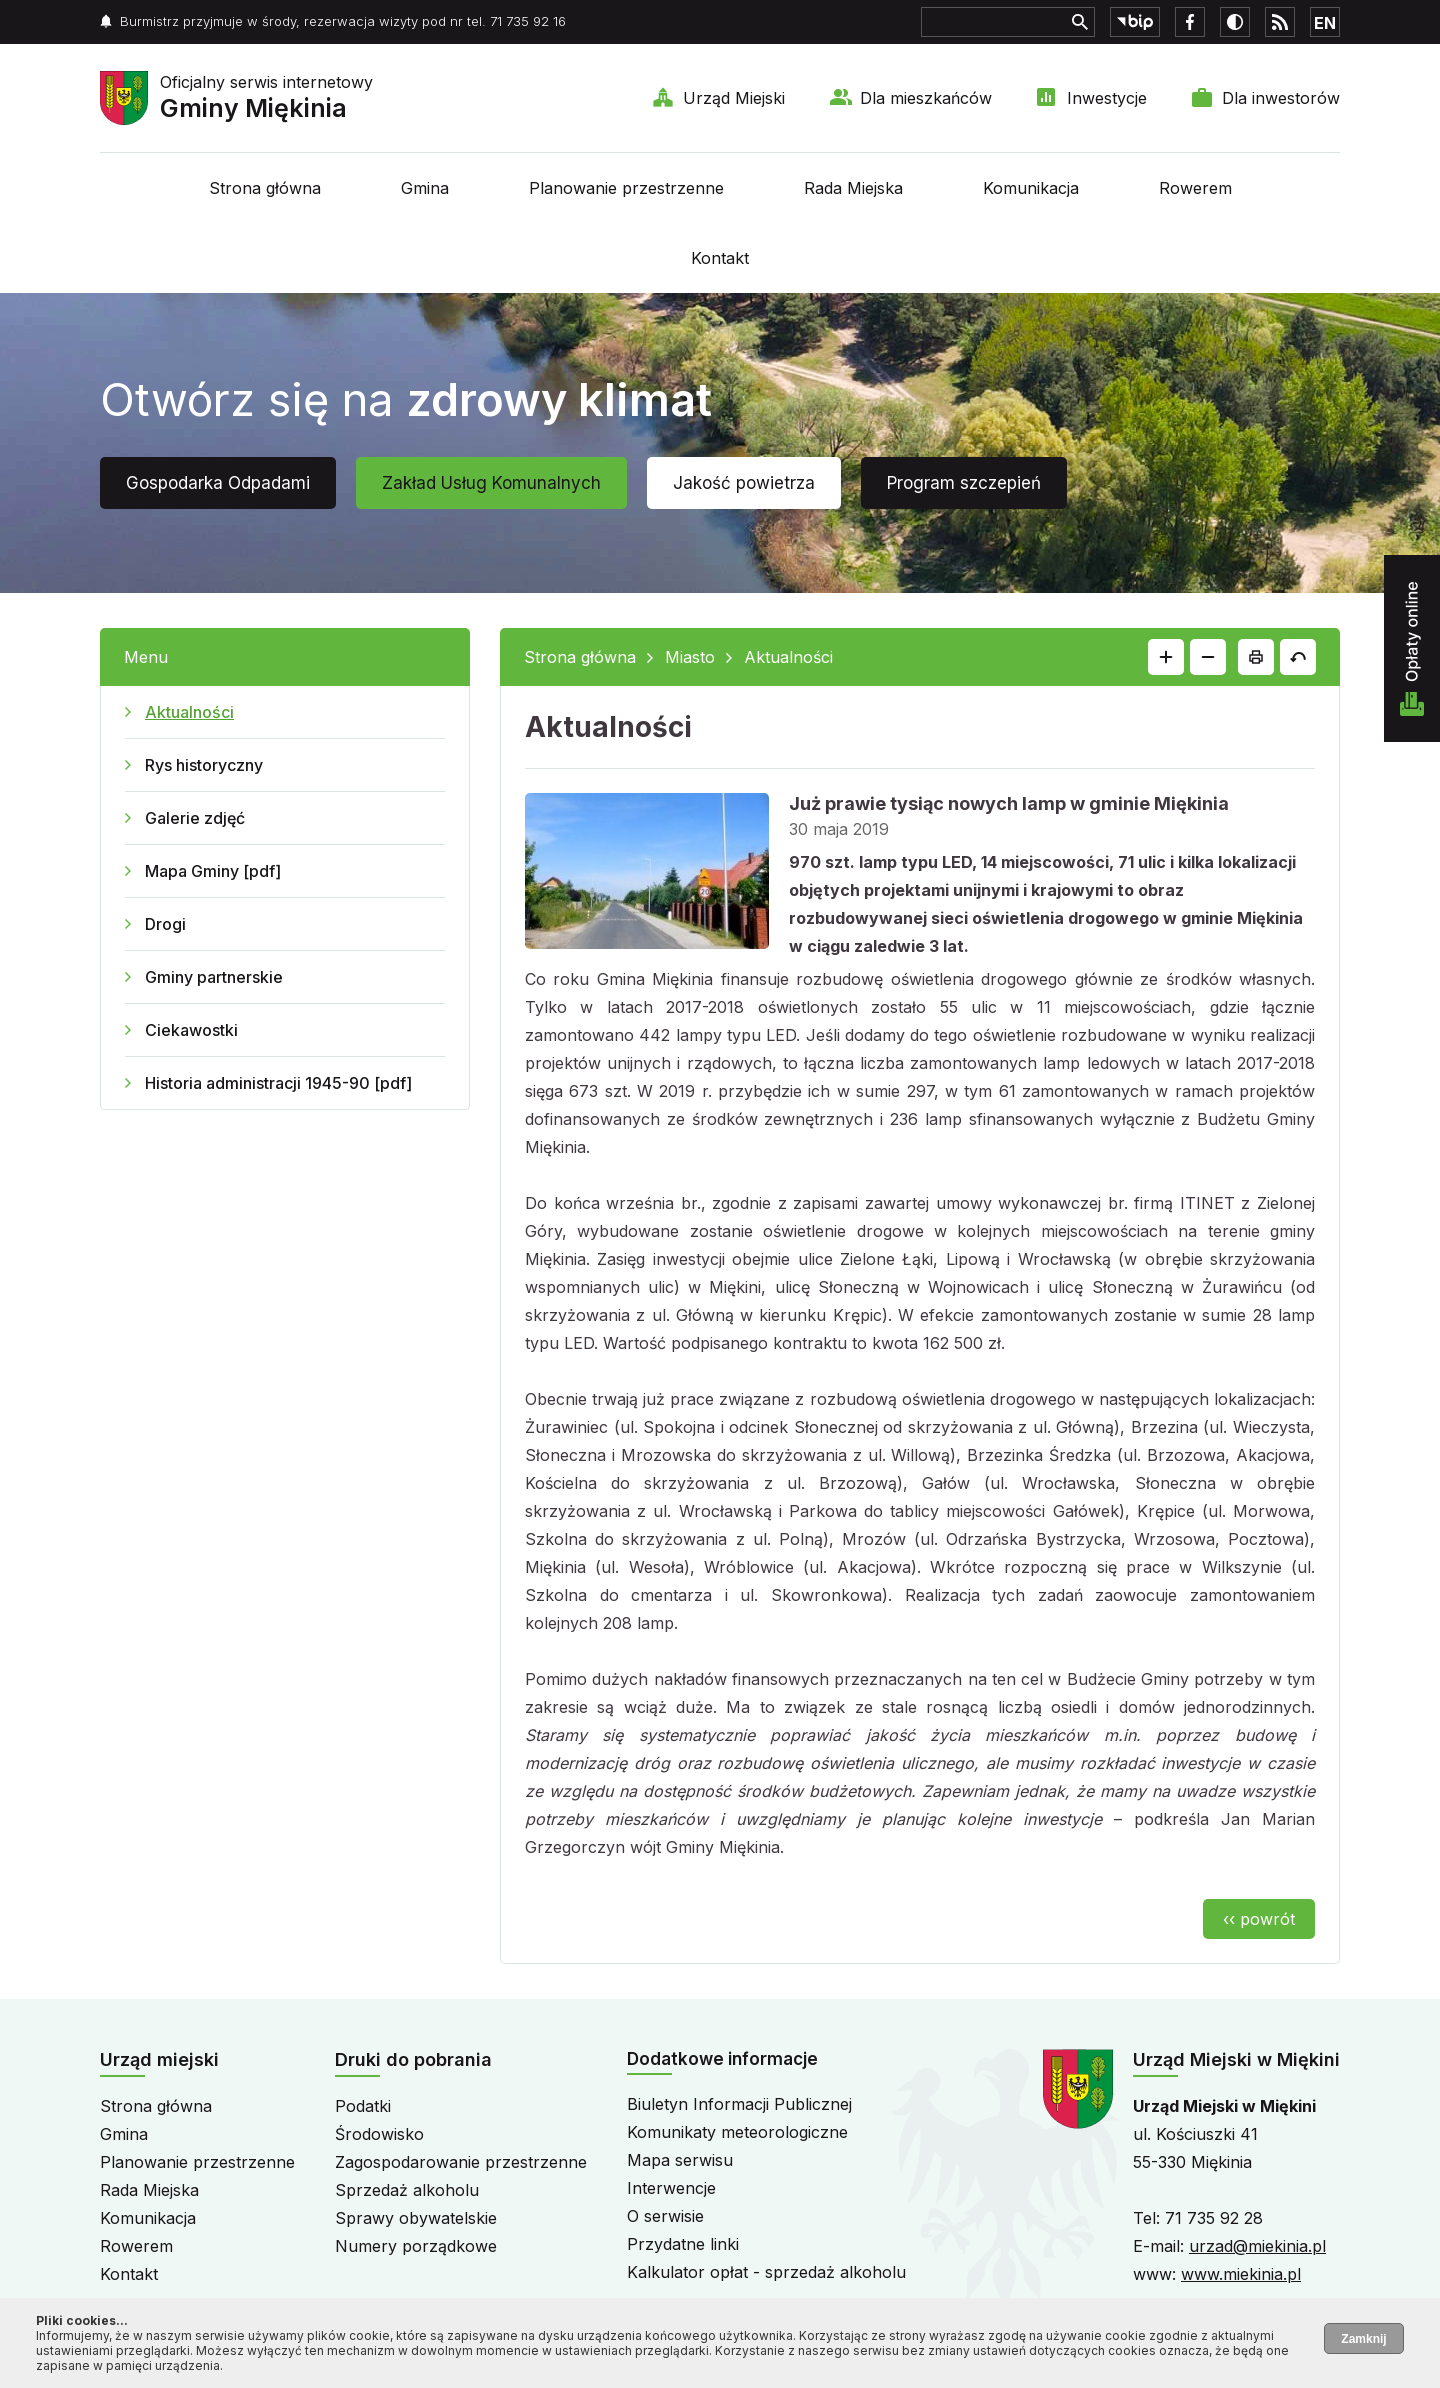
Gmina (425, 188)
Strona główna (265, 188)
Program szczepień (964, 483)
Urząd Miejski (734, 98)
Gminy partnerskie (214, 977)
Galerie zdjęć (195, 818)
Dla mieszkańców (926, 98)
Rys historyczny (204, 765)
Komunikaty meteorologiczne (737, 2132)
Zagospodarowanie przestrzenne (461, 2162)
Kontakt (720, 258)
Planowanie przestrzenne (626, 188)
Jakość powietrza (744, 483)
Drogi (165, 924)
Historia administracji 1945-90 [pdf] (278, 1083)
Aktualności (189, 712)
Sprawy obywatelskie (416, 2218)
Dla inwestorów (1281, 98)
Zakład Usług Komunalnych (491, 483)
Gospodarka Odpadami (218, 483)
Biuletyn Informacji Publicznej (739, 2104)
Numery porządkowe (416, 2246)
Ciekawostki (191, 1030)
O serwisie (665, 2216)
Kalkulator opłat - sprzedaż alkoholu (766, 2272)
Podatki (363, 2106)
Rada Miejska (853, 188)
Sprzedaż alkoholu (407, 2190)
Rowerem (1195, 188)
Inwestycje (1107, 98)
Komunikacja (1031, 188)
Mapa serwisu (680, 2160)
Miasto (690, 657)
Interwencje (671, 2188)
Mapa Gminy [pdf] (213, 871)
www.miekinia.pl (1241, 2274)
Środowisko (379, 2134)
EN (1325, 23)
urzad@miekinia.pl (1257, 2246)
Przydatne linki (683, 2244)
